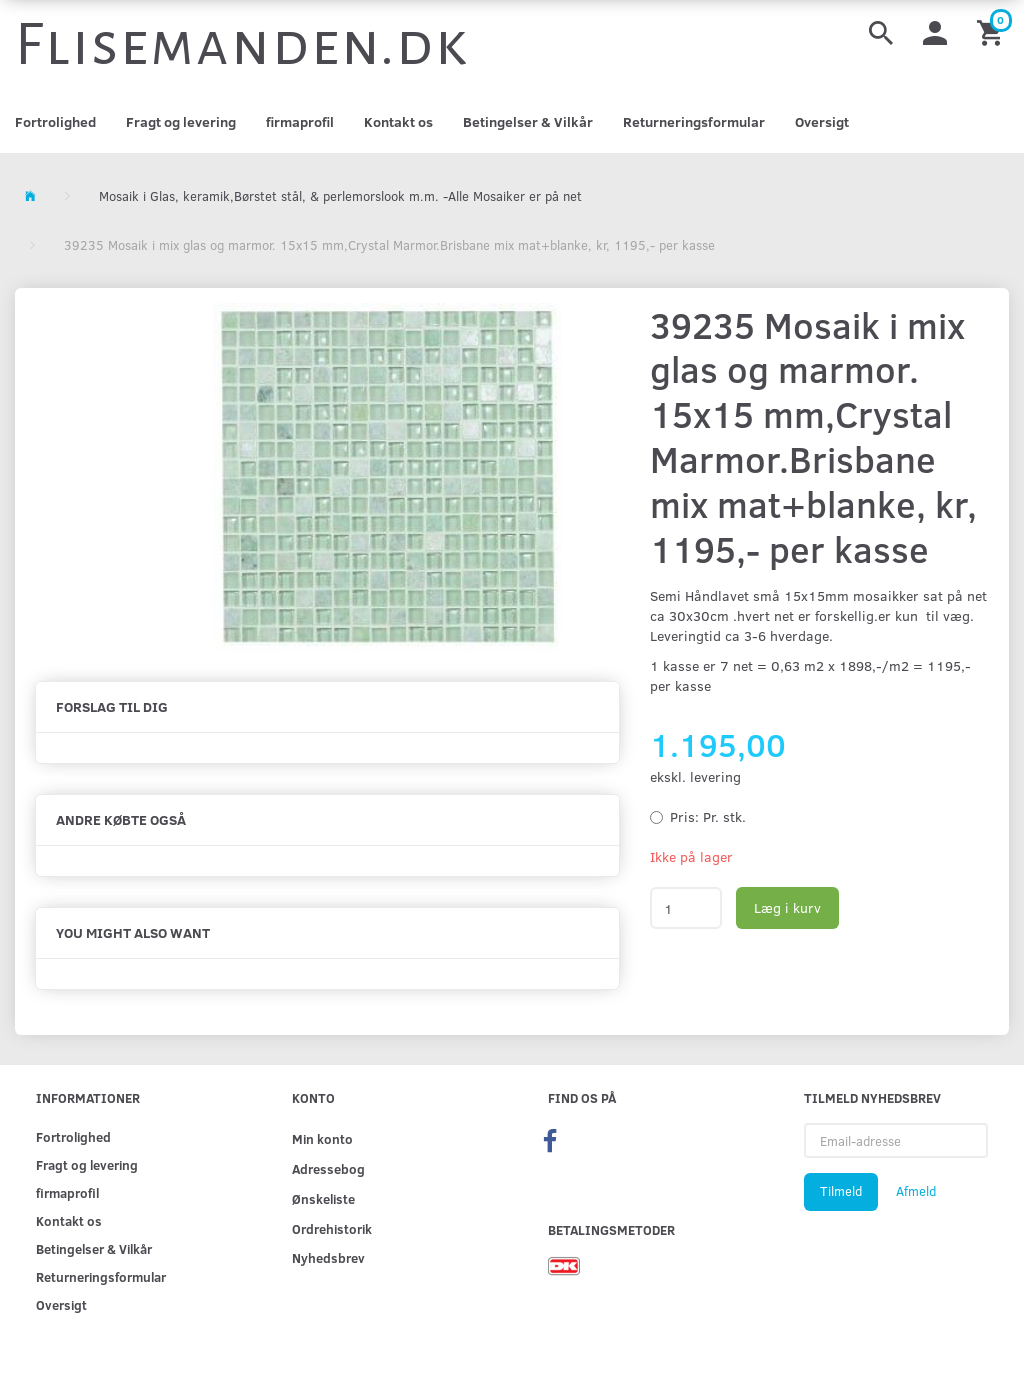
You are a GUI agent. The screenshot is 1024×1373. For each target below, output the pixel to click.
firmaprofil (300, 121)
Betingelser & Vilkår (528, 121)
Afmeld (916, 1191)
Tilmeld (841, 1191)
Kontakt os (398, 121)
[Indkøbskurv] (993, 31)
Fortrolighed (55, 121)
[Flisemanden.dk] (242, 45)
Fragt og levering (181, 121)
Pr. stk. (708, 816)
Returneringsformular (694, 121)
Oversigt (822, 121)
